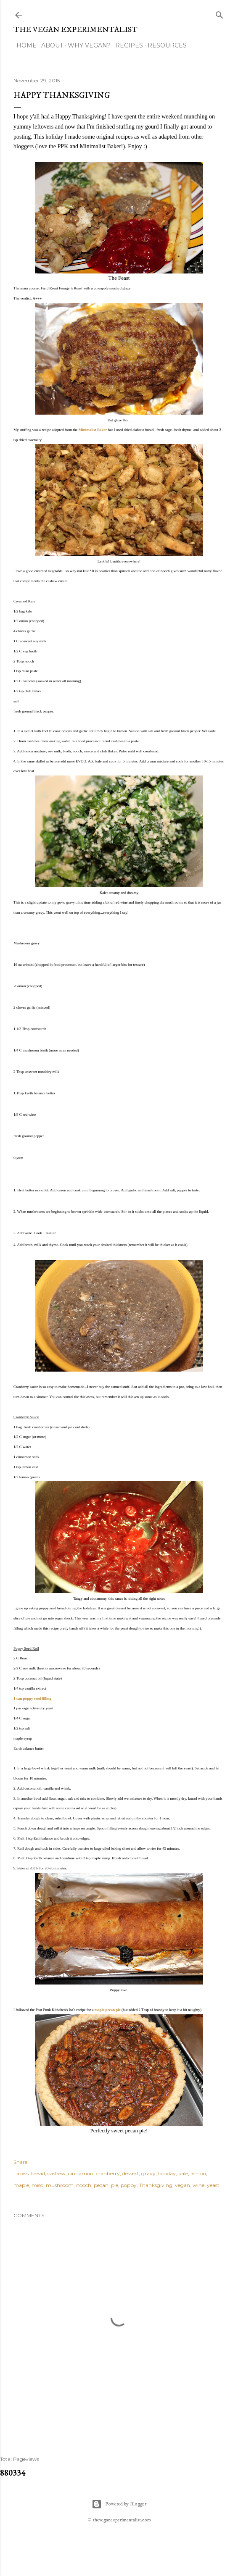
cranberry (108, 2173)
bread (38, 2173)
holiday (167, 2173)
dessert (130, 2173)
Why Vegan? (86, 45)
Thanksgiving (155, 2185)
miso (37, 2185)
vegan (182, 2185)
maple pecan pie (108, 2010)
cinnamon (80, 2173)
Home (23, 45)
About (49, 45)
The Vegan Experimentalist (75, 29)
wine (198, 2185)
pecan (101, 2185)
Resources (164, 45)
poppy (129, 2185)
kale (183, 2173)
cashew (57, 2173)
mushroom (60, 2185)
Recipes (126, 45)
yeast (213, 2185)
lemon (198, 2173)
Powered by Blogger (119, 2504)
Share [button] (20, 2162)
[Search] (219, 13)
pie (114, 2185)
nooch (83, 2185)
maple (21, 2185)
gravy (148, 2173)
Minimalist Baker (93, 430)
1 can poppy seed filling (32, 1698)
